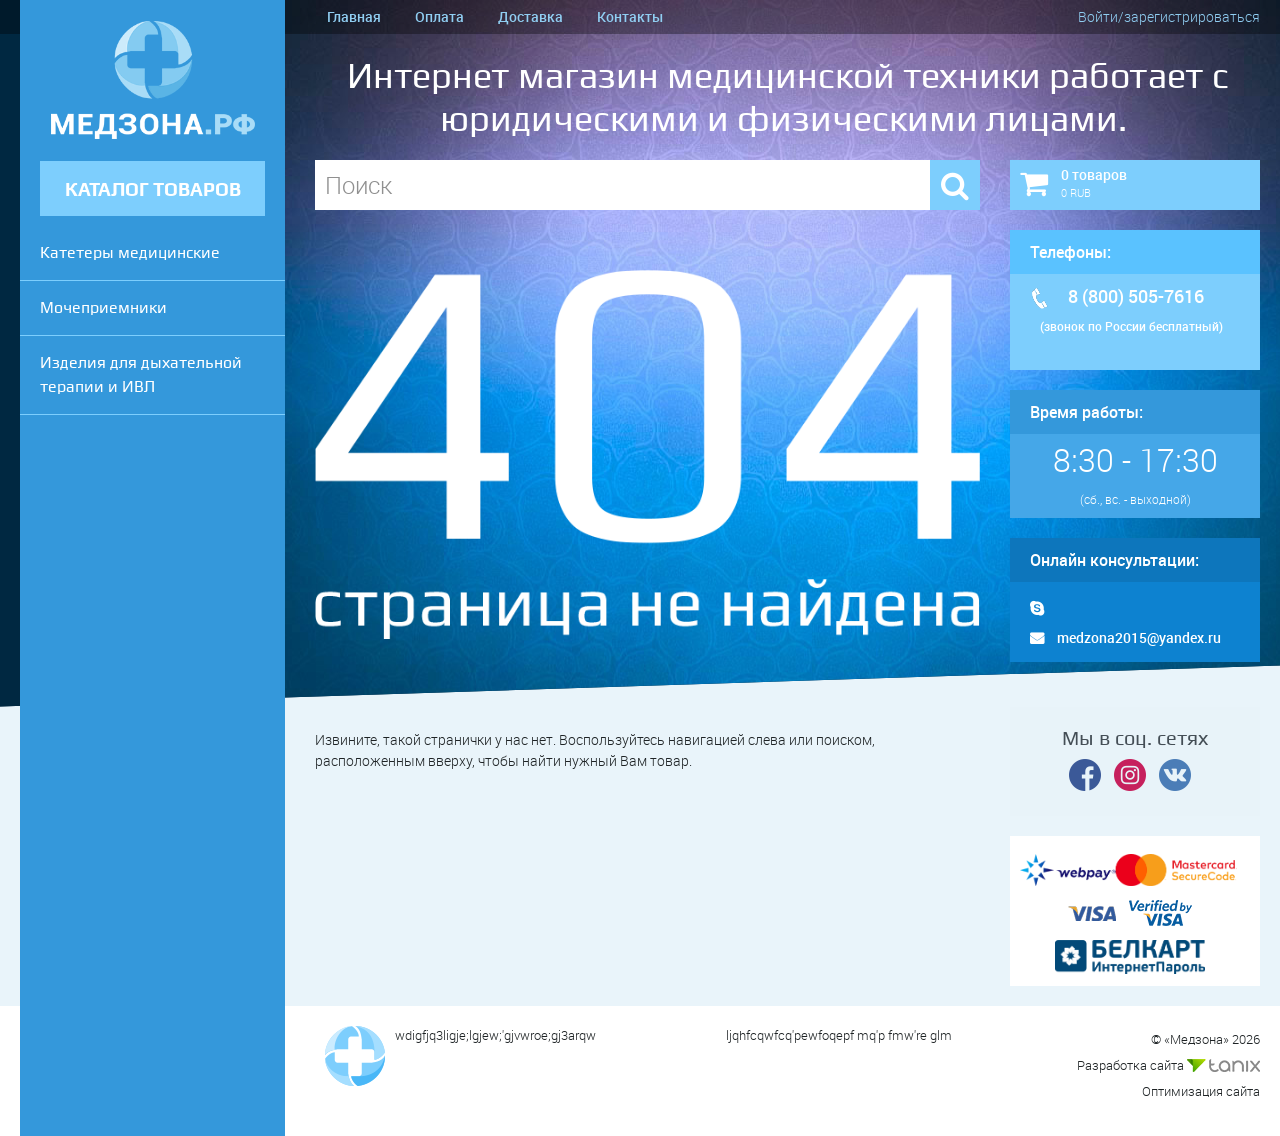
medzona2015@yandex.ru (1125, 637)
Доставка (530, 16)
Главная (354, 16)
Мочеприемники (103, 307)
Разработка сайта (1168, 1065)
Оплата (439, 16)
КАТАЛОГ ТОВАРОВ (153, 189)
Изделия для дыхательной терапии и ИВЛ (141, 374)
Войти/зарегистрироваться (1169, 16)
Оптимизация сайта (1201, 1091)
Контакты (630, 16)
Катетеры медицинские (130, 252)
